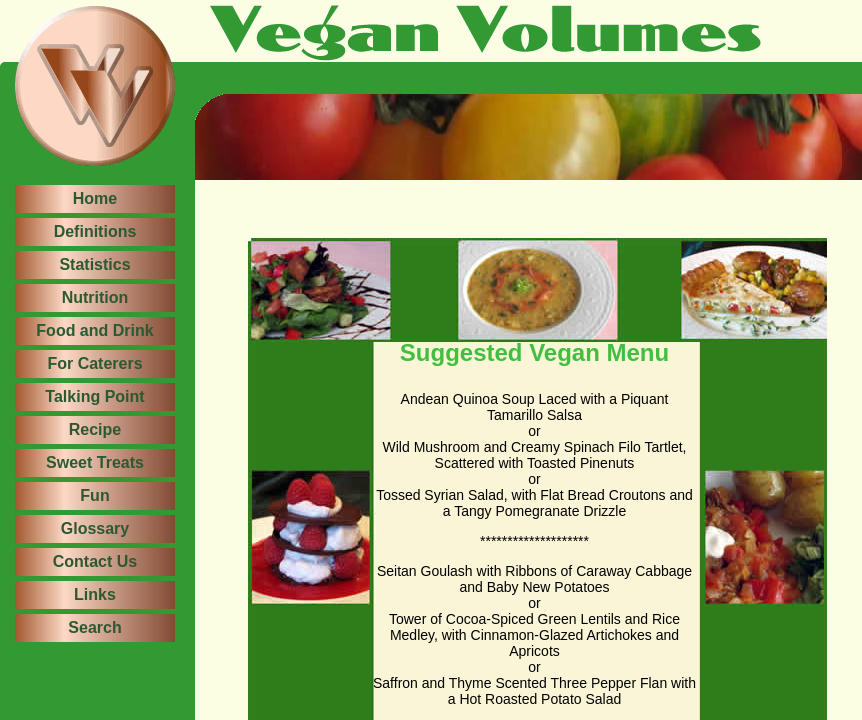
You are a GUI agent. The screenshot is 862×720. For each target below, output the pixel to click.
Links (95, 594)
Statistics (94, 264)
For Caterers (94, 363)
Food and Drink (94, 330)
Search (94, 627)
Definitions (95, 231)
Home (95, 198)
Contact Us (95, 561)
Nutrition (95, 297)
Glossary (95, 528)
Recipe (95, 429)
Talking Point (94, 396)
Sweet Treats (95, 462)
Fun (94, 495)
